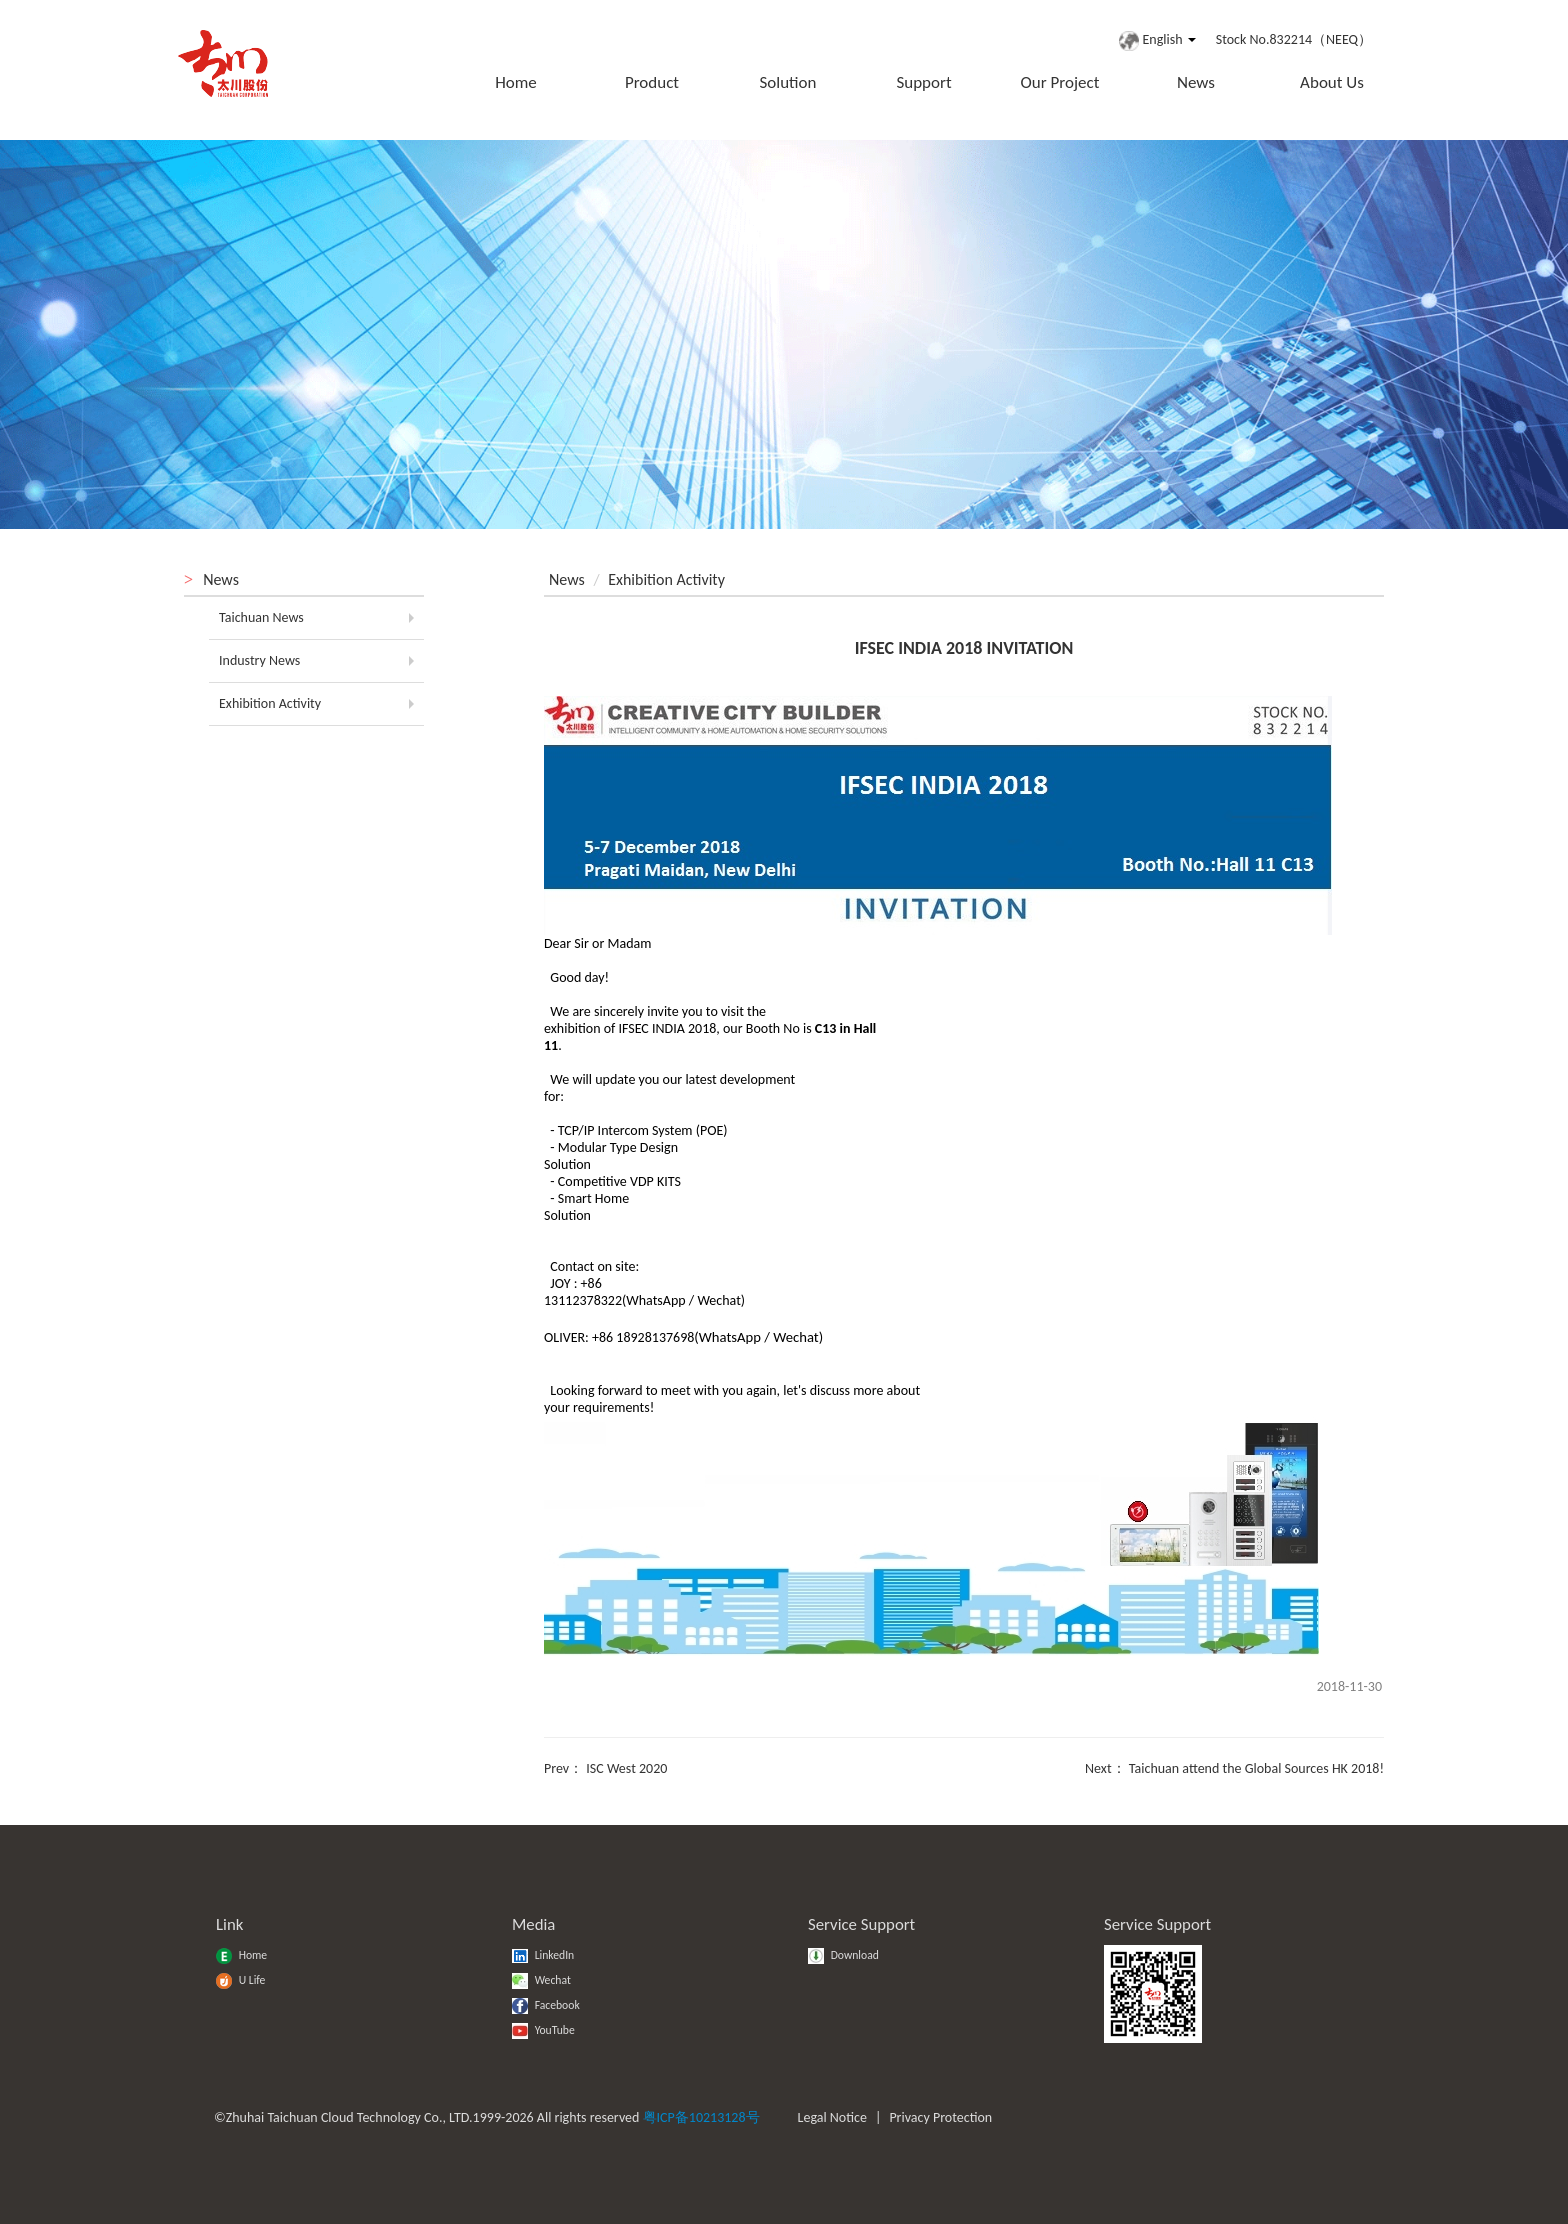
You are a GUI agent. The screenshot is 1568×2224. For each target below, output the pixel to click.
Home (516, 82)
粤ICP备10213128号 (701, 2117)
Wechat (541, 1980)
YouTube (543, 2030)
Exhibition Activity (270, 703)
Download (843, 1955)
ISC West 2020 (626, 1768)
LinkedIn (543, 1955)
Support (923, 82)
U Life (240, 1980)
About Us (1332, 82)
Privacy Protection (940, 2117)
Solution (788, 82)
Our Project (1060, 82)
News (1196, 82)
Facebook (546, 2005)
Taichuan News (261, 617)
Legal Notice (832, 2117)
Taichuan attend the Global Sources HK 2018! (1256, 1768)
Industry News (259, 660)
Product (652, 82)
